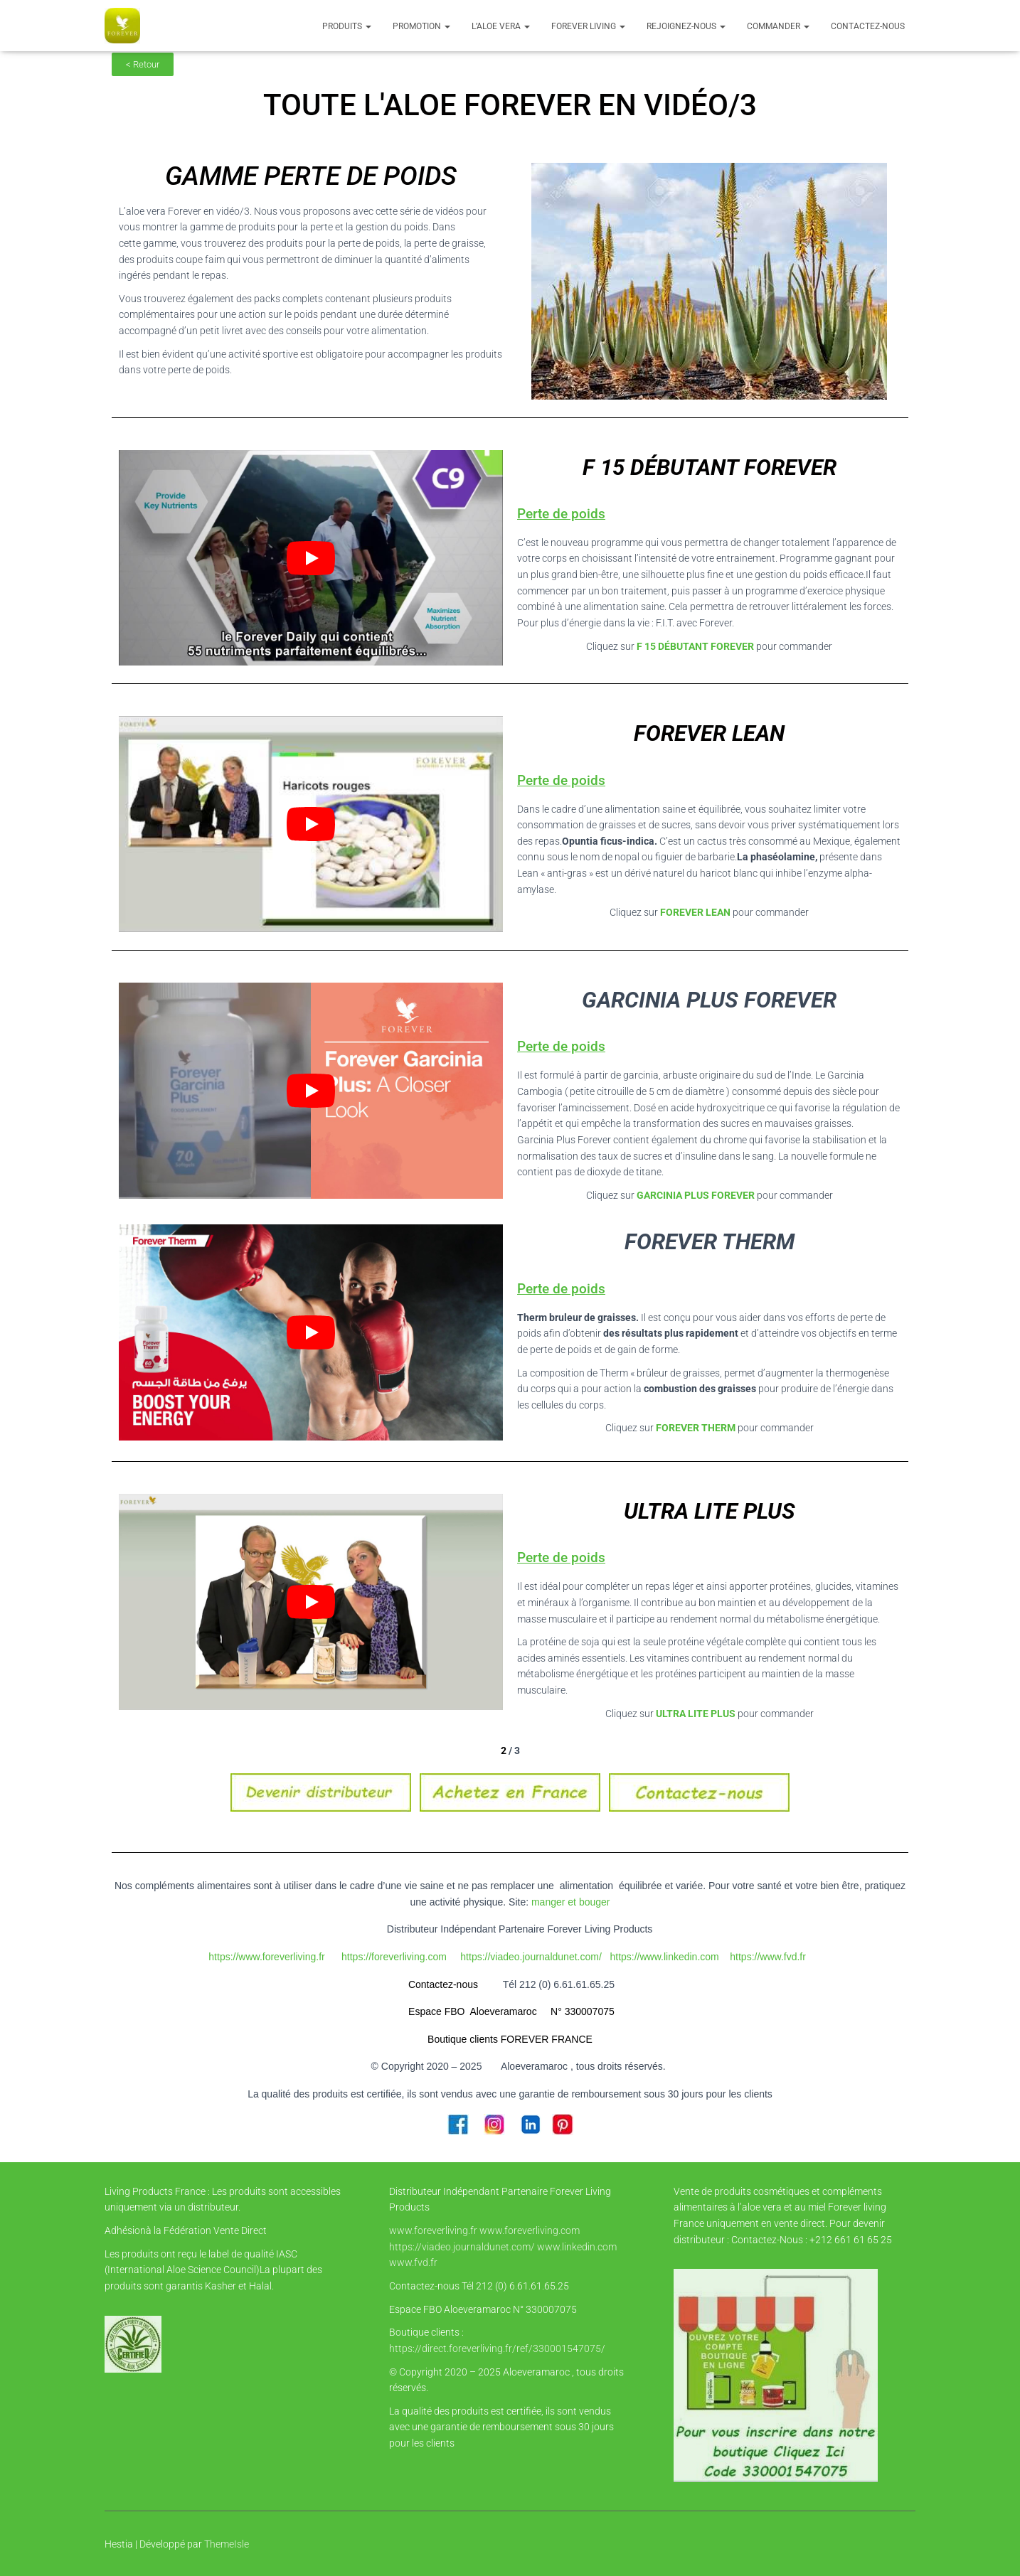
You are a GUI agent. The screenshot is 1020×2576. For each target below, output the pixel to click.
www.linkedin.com (577, 2246)
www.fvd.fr (413, 2262)
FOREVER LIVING (588, 26)
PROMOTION (421, 26)
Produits (346, 26)
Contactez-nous (868, 26)
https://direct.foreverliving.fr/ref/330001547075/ (497, 2348)
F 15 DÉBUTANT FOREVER (695, 646)
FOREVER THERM (694, 1427)
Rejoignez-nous (686, 26)
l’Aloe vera (501, 26)
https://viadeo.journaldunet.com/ (462, 2246)
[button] (367, 26)
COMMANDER (778, 26)
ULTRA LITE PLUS (694, 1713)
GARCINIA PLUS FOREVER (696, 1195)
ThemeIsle (226, 2544)
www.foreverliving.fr (433, 2230)
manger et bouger (570, 1902)
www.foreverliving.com (529, 2230)
